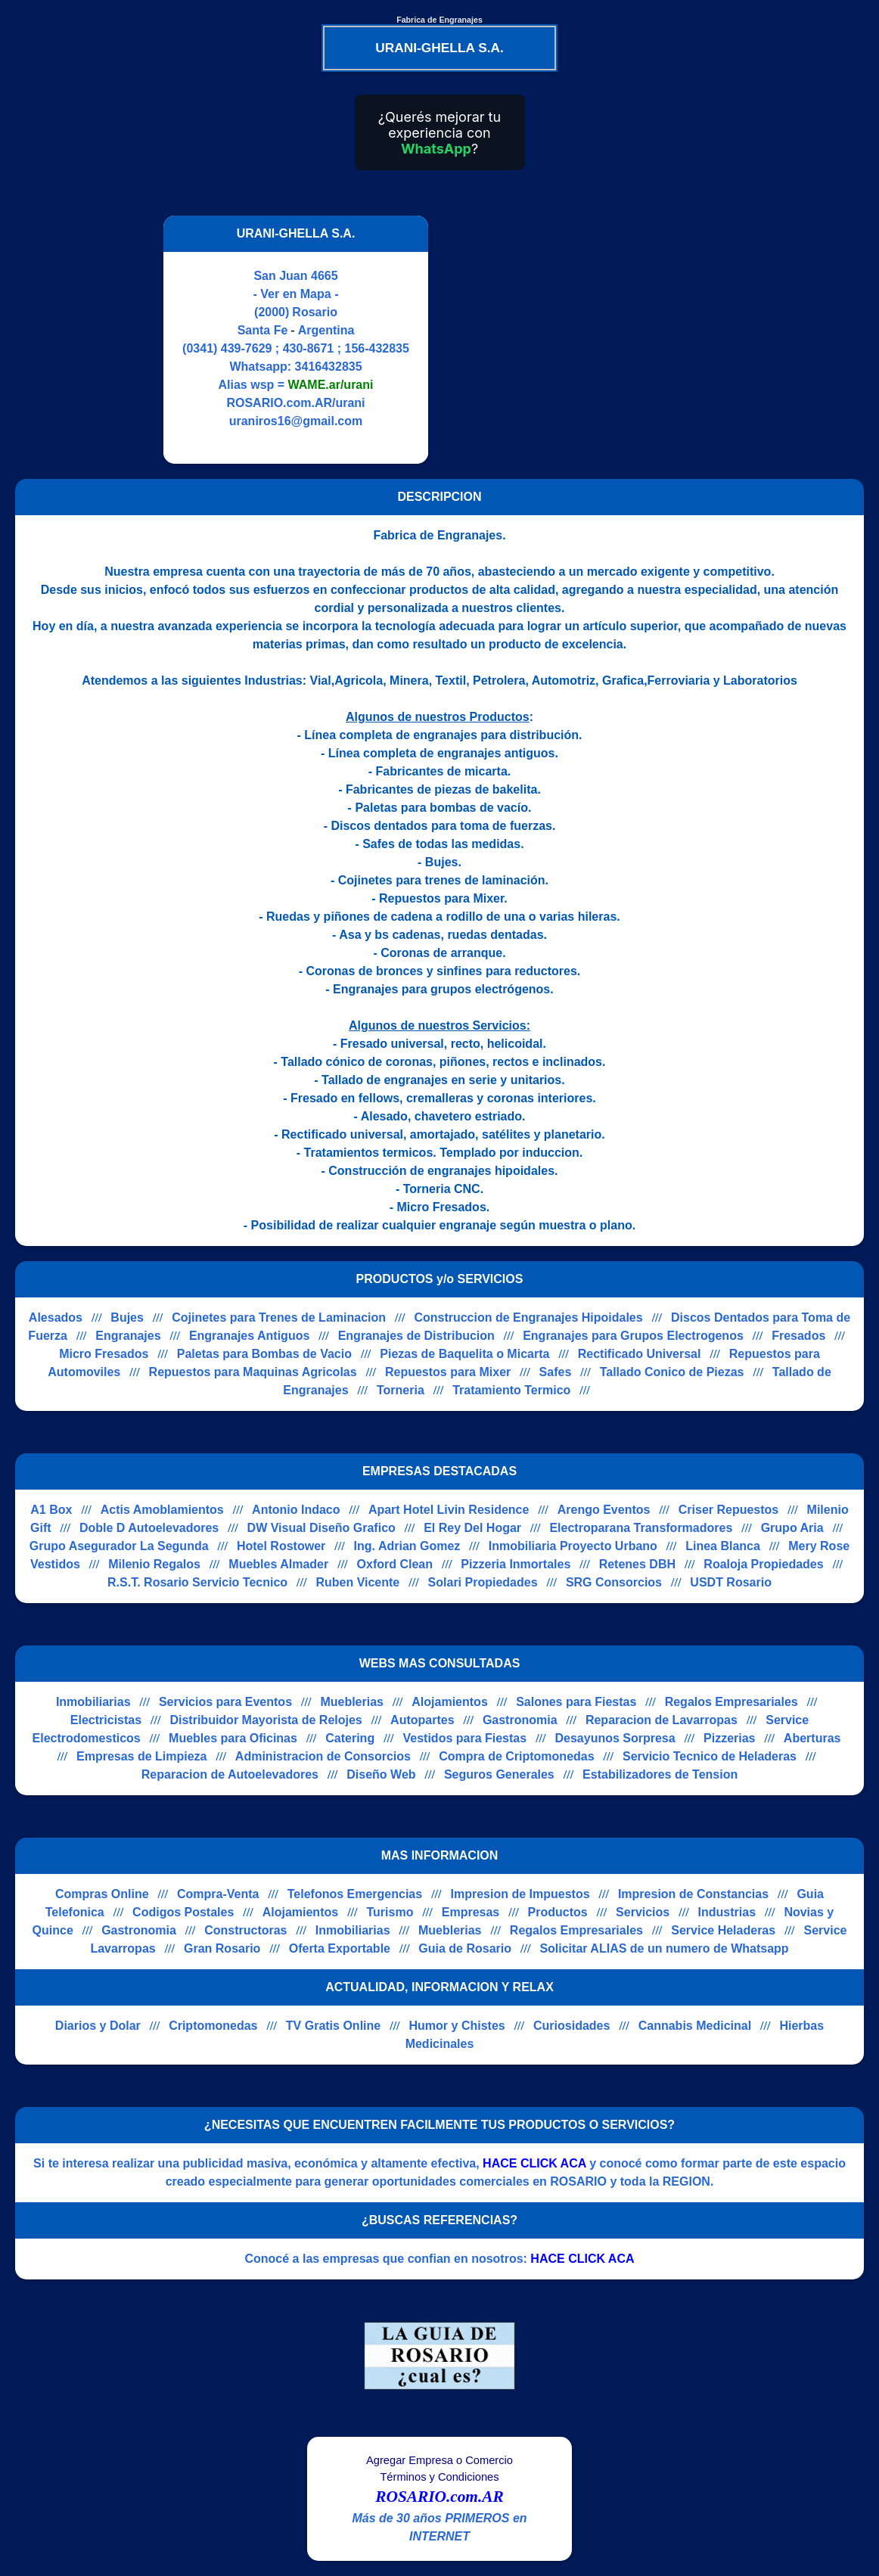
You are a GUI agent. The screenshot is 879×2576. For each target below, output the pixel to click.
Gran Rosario (222, 1948)
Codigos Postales (183, 1912)
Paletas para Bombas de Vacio (264, 1353)
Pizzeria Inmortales (515, 1564)
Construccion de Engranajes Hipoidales (528, 1317)
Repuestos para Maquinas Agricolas (253, 1372)
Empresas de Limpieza (141, 1756)
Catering (349, 1738)
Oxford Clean (395, 1564)
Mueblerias (352, 1701)
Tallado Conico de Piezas (672, 1372)
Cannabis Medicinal (694, 2025)
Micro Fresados (103, 1353)
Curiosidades (571, 2025)
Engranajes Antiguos (249, 1335)
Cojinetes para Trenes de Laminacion (279, 1317)
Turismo (389, 1912)
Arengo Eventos (604, 1509)
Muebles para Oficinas (233, 1738)
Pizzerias (729, 1738)
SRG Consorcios (614, 1582)
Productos (558, 1912)
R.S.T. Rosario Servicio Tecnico (197, 1582)
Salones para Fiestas (576, 1701)
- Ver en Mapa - (296, 293)
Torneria (400, 1390)
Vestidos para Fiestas (465, 1738)
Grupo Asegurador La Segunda (119, 1546)
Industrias (727, 1912)
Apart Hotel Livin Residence (449, 1509)
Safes (555, 1372)
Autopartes (422, 1720)
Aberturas (812, 1738)
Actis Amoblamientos (162, 1509)
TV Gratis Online (333, 2025)
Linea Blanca (722, 1546)
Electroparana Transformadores (640, 1527)
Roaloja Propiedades (763, 1564)
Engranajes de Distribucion (416, 1335)
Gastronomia (520, 1720)
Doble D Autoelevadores (149, 1527)
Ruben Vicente (357, 1582)
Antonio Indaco (296, 1509)
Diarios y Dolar (98, 2025)
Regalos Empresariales (731, 1701)
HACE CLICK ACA (534, 2163)
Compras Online (102, 1894)
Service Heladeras (723, 1930)
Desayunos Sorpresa (614, 1738)
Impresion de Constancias (693, 1894)
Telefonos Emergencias (354, 1894)
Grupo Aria (792, 1527)
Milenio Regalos (154, 1564)
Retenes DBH (637, 1564)
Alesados (55, 1317)
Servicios (642, 1912)
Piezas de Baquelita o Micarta (464, 1353)
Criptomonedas (213, 2025)
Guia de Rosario (464, 1948)
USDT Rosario (731, 1582)
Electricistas (105, 1720)
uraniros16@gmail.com (296, 421)
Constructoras (245, 1930)
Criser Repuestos (729, 1509)
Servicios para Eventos (225, 1701)
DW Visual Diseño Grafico (321, 1527)
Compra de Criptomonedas (516, 1756)
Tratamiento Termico (511, 1390)
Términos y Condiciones (439, 2477)
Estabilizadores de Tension (660, 1774)
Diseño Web (380, 1774)
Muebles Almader (278, 1564)
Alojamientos (449, 1701)
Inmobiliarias (93, 1701)
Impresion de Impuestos (520, 1894)
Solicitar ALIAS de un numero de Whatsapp (663, 1948)
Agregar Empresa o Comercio (439, 2460)
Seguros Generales (499, 1774)
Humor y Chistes (457, 2025)
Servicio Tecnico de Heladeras (710, 1756)
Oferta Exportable (339, 1948)
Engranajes (127, 1335)
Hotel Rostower (281, 1546)
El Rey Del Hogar (472, 1527)
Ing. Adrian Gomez (407, 1546)
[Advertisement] (570, 340)
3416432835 (328, 366)
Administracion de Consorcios (323, 1756)
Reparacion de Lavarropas (661, 1720)
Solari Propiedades (483, 1582)
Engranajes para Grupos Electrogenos (633, 1335)
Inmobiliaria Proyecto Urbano (573, 1546)
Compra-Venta (218, 1894)
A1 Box (51, 1509)
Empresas (471, 1912)
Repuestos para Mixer (448, 1372)
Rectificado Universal (639, 1353)
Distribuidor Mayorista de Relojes (265, 1720)
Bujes (127, 1317)
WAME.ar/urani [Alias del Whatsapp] (331, 384)
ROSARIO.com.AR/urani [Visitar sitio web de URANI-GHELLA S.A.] (295, 402)
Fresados (798, 1335)
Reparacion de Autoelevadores (229, 1774)
